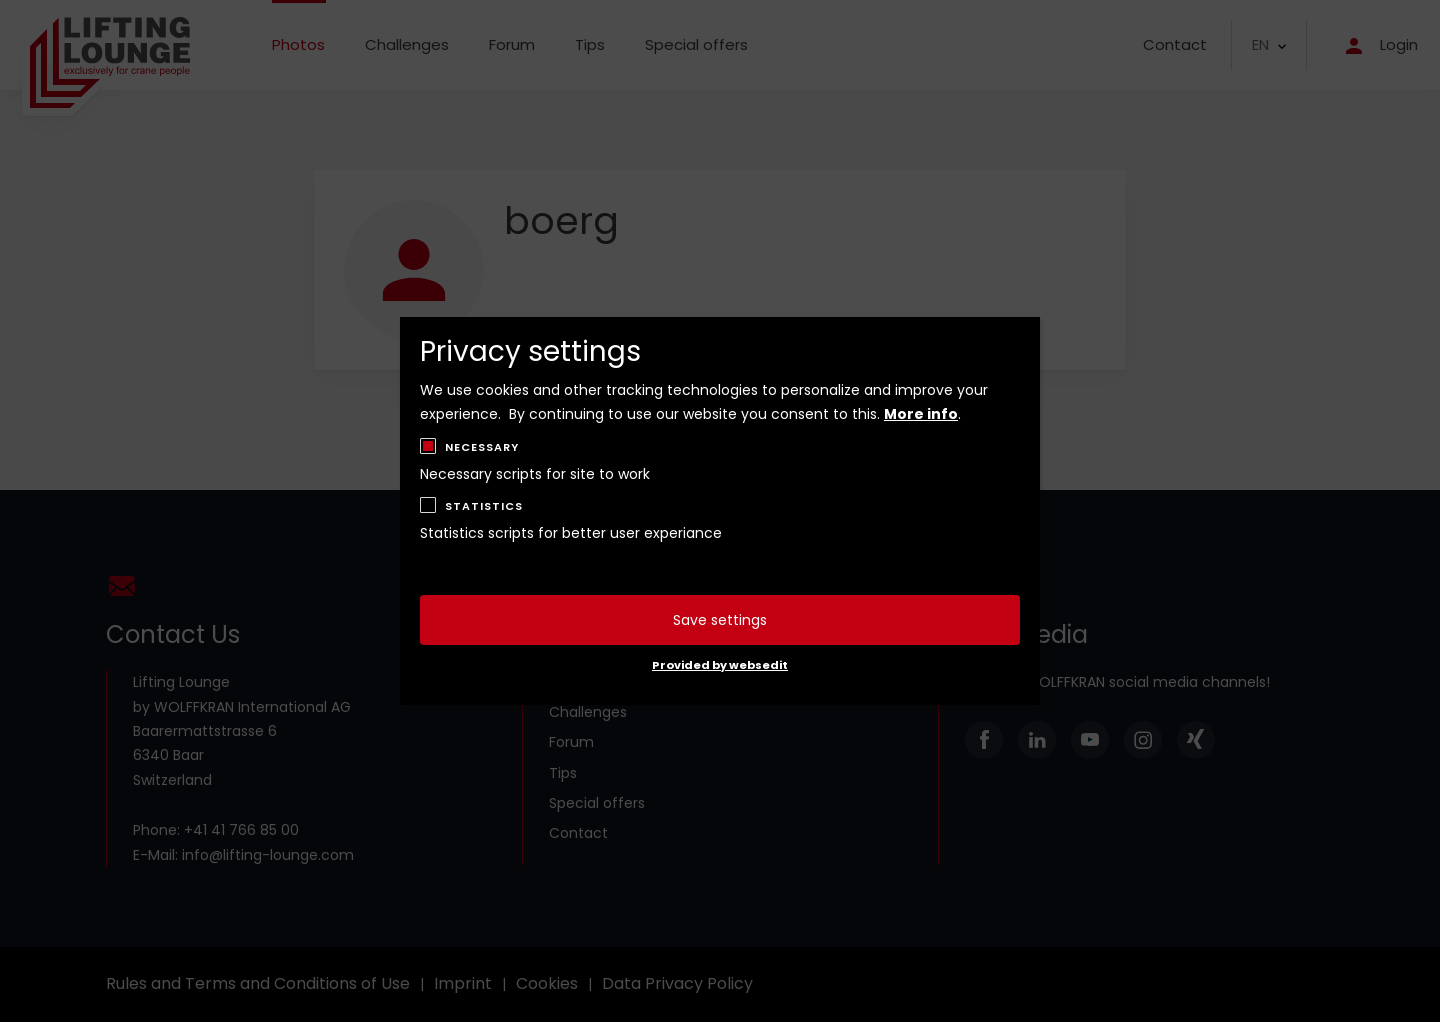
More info (921, 414)
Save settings (720, 620)
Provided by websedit (720, 665)
